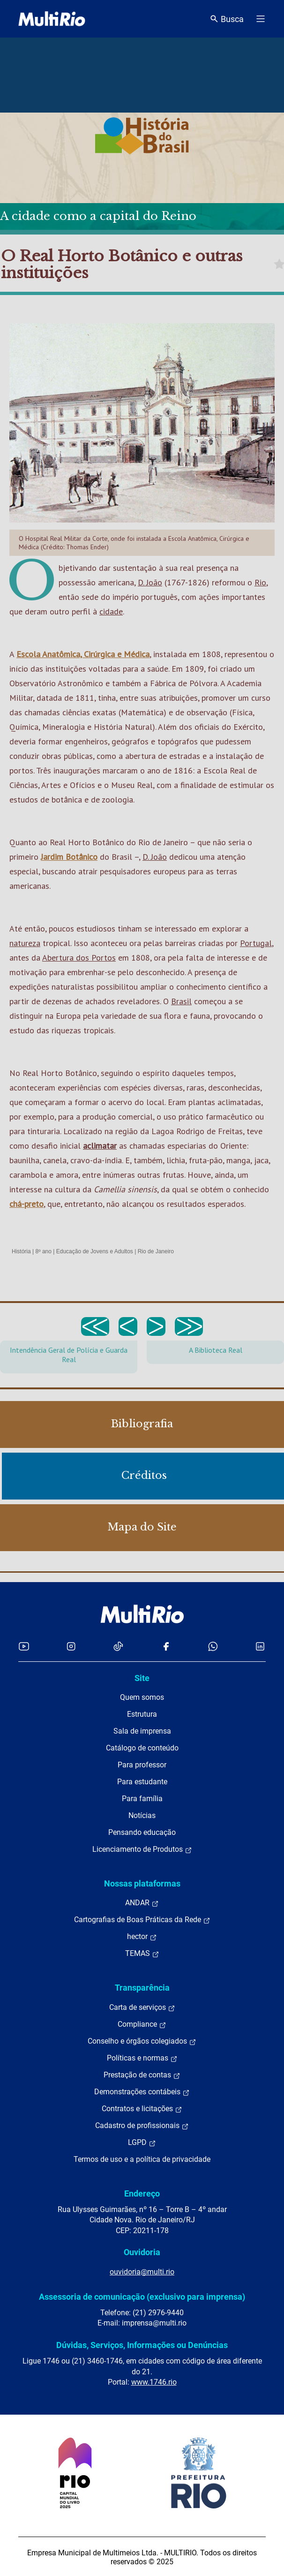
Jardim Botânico (69, 856)
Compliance (142, 2024)
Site (142, 1678)
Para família (142, 1798)
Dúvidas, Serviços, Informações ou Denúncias (142, 2345)
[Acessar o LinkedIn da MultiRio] (260, 1646)
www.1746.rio (154, 2382)
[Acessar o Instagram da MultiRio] (71, 1646)
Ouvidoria (142, 2252)
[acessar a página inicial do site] (52, 18)
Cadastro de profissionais (142, 2125)
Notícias (142, 1815)
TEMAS (142, 1953)
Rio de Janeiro (156, 1251)
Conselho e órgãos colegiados (142, 2041)
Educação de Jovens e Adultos (94, 1251)
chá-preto (26, 1203)
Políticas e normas (142, 2058)
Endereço (142, 2193)
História (21, 1251)
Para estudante (142, 1781)
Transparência (142, 1988)
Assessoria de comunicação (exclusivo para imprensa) (142, 2297)
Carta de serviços (142, 2007)
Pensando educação (142, 1832)
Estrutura (142, 1714)
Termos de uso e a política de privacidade (142, 2159)
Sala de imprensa (142, 1731)
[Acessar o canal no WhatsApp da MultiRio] (213, 1646)
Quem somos (142, 1697)
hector (142, 1936)
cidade (111, 611)
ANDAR (142, 1903)
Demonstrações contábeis (142, 2092)
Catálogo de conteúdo (142, 1747)
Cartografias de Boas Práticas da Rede (142, 1919)
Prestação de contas (142, 2075)
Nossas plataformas (142, 1883)
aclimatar (100, 1145)
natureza (24, 943)
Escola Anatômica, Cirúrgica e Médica (82, 654)
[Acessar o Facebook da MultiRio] (166, 1646)
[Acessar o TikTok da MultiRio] (118, 1646)
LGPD (142, 2142)
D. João (150, 582)
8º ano (43, 1251)
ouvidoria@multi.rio (142, 2271)
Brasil (181, 1001)
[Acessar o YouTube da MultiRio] (24, 1646)
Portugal (256, 943)
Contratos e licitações (142, 2109)
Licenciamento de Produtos (142, 1849)
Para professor (142, 1764)
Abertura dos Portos (79, 957)
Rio (260, 582)
